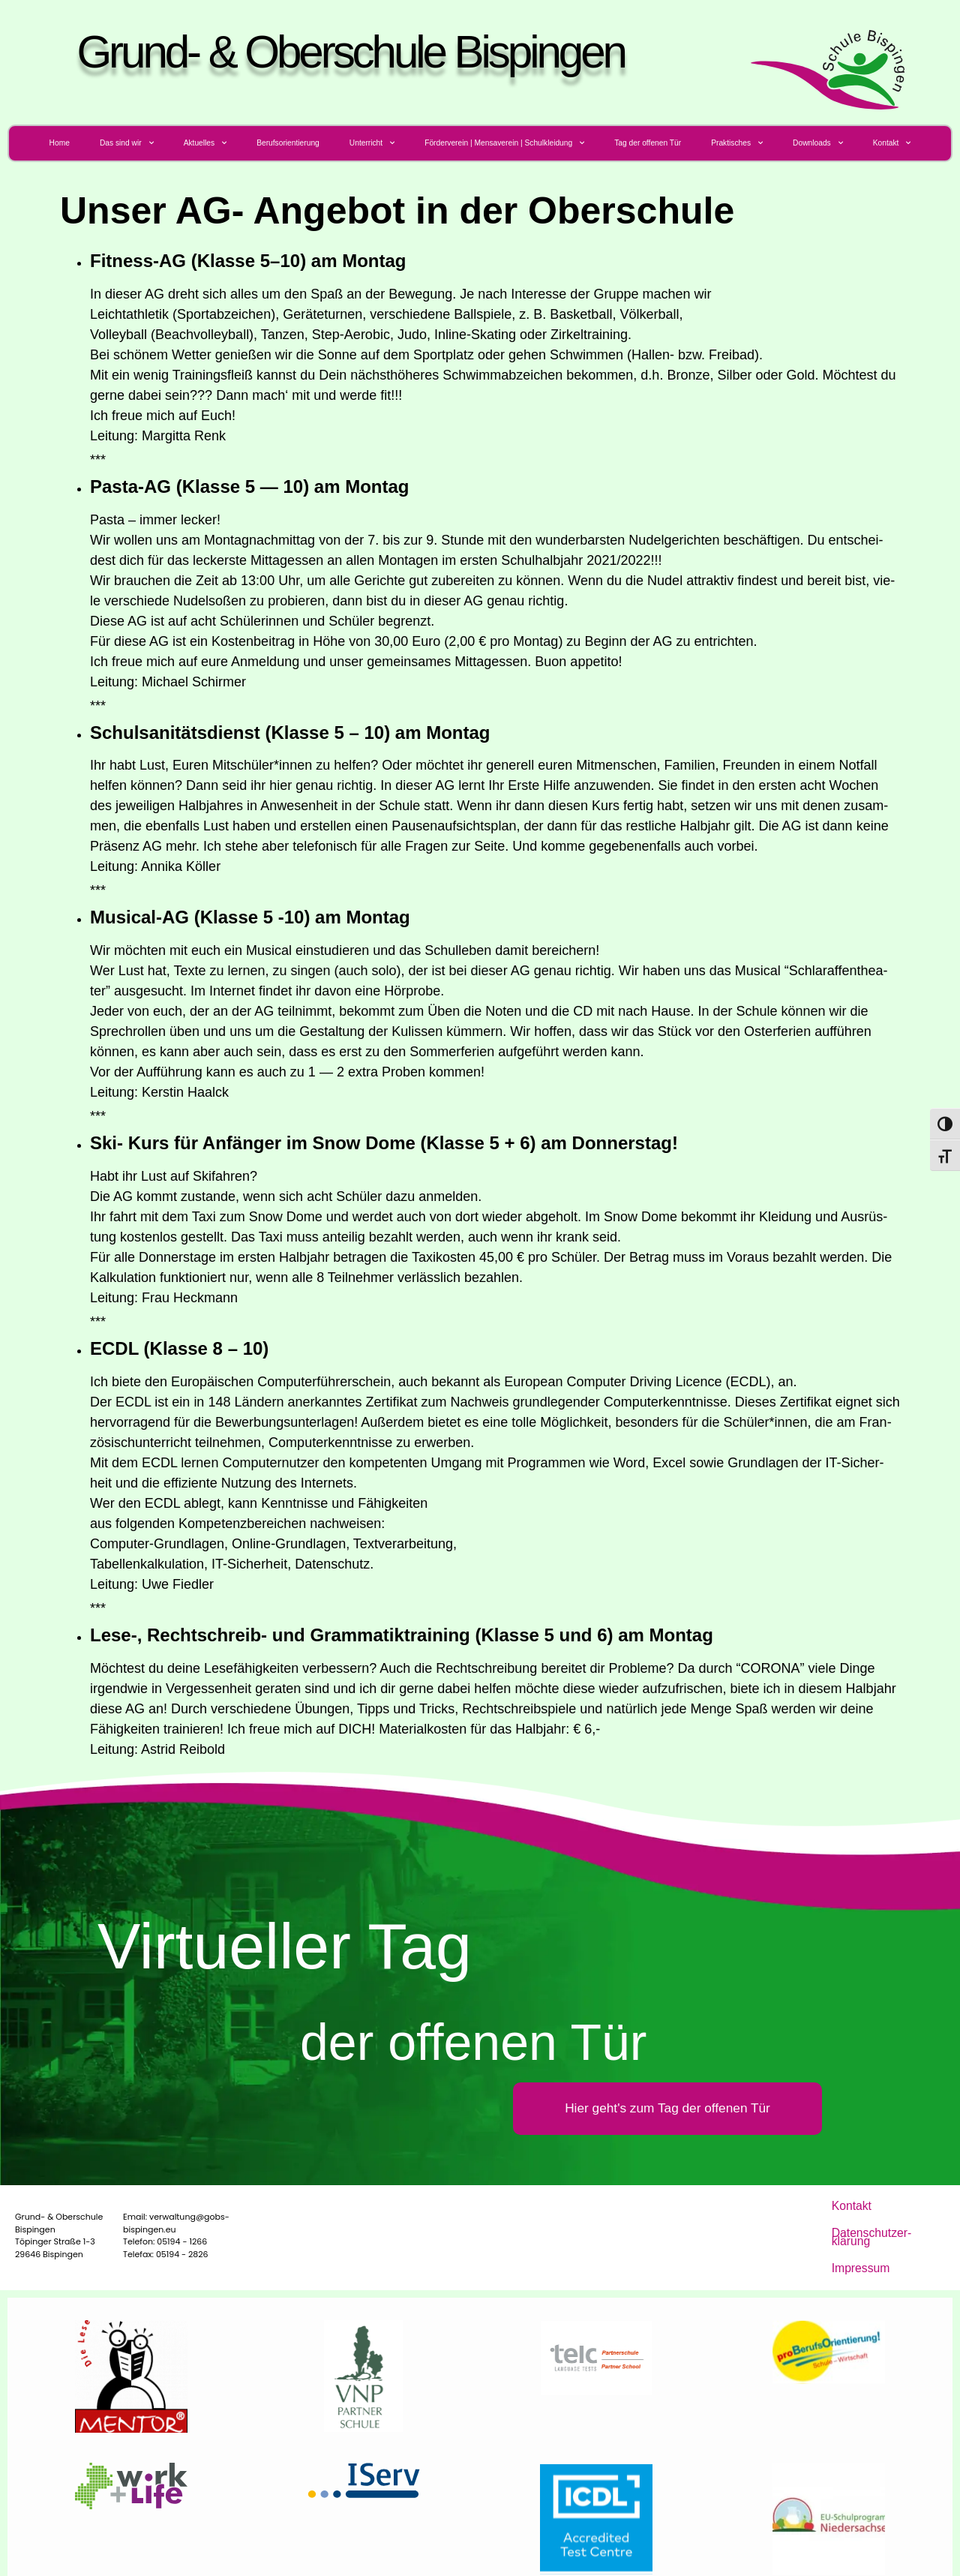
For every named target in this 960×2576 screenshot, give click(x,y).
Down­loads (818, 143)
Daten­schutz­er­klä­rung (874, 2222)
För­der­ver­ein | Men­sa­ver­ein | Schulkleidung (504, 143)
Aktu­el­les (205, 143)
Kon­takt (892, 143)
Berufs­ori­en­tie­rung (288, 143)
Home (60, 143)
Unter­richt (372, 143)
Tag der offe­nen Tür (647, 143)
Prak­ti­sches (737, 143)
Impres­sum (853, 2242)
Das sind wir (127, 143)
